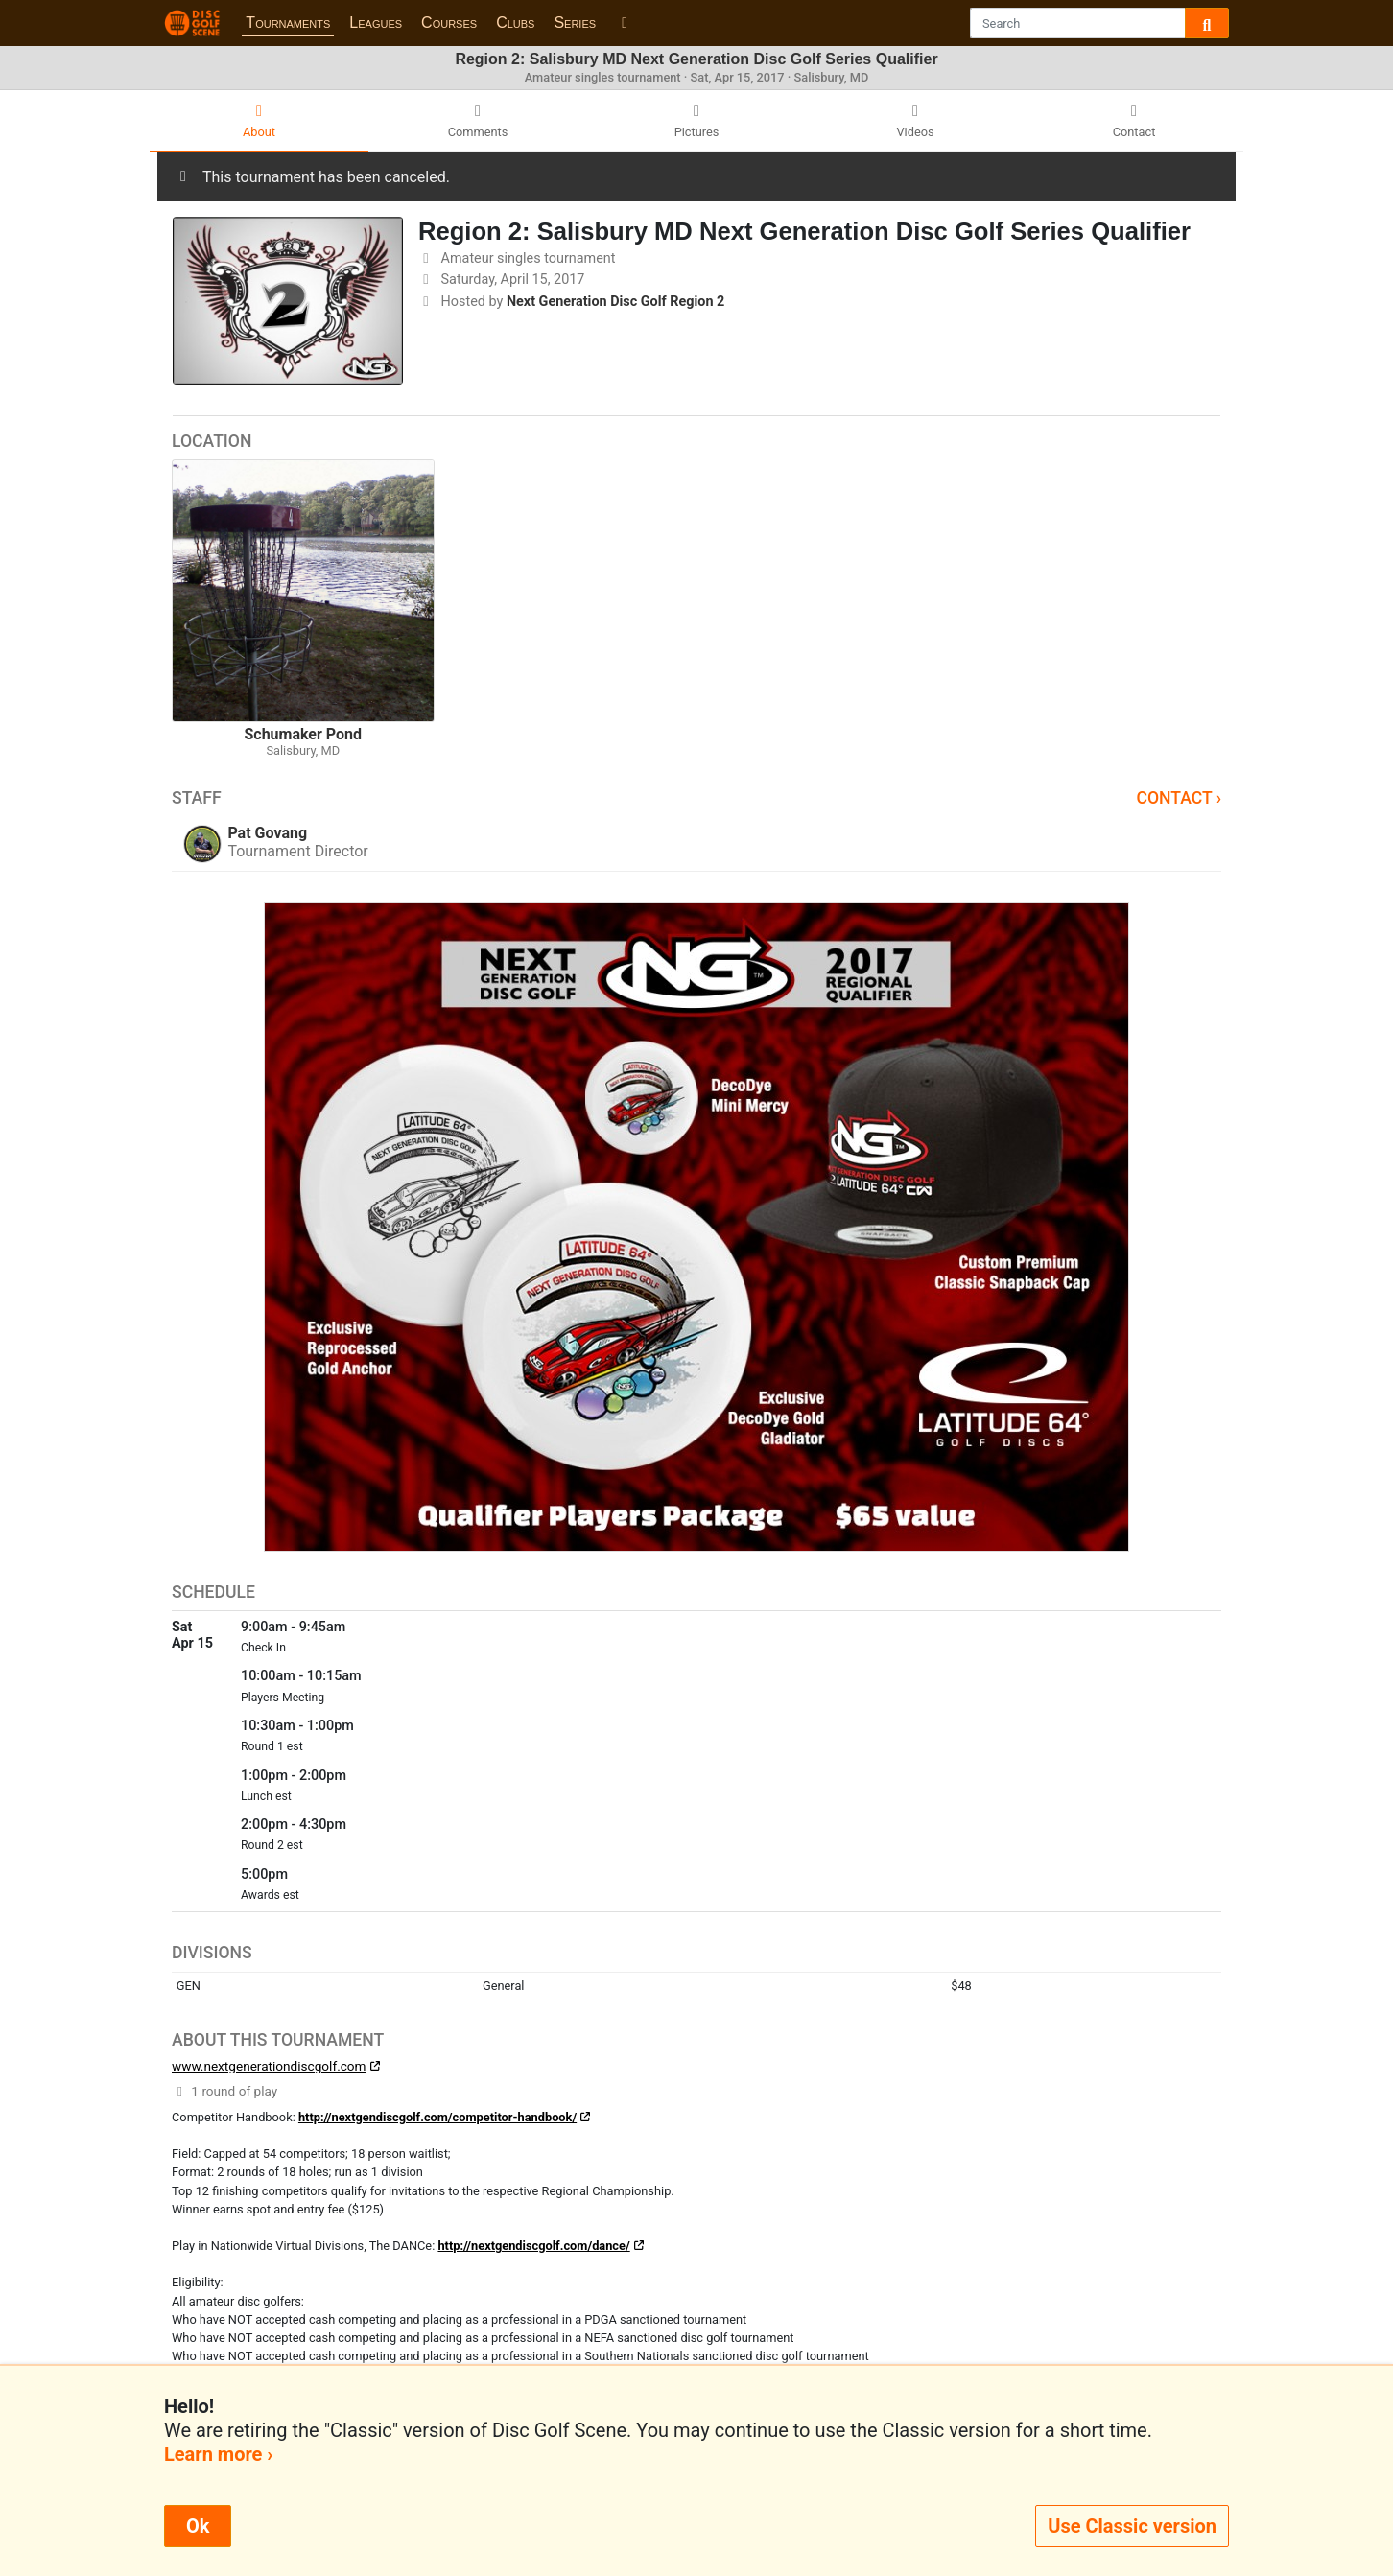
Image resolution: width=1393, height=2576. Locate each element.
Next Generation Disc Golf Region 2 (615, 301)
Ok (198, 2526)
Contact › (1178, 798)
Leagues (375, 22)
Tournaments (288, 22)
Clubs (515, 22)
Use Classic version (1132, 2526)
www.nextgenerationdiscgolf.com (269, 2065)
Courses (449, 22)
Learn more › (218, 2454)
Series (575, 22)
